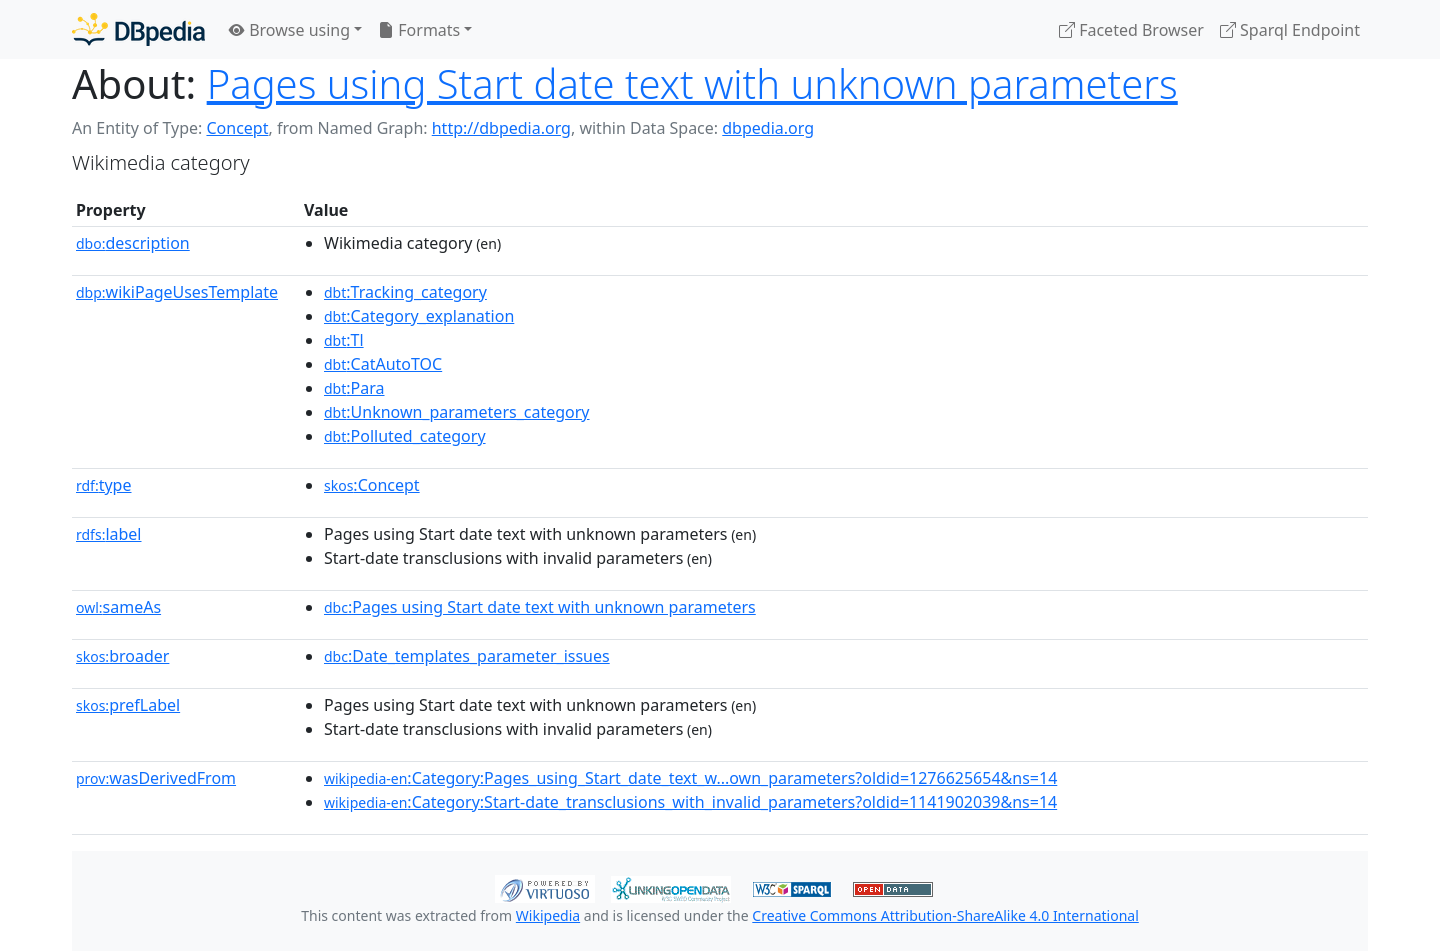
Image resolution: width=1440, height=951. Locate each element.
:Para (354, 388)
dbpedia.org (768, 128)
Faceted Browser (1131, 30)
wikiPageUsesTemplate (177, 292)
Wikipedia (548, 915)
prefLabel (128, 705)
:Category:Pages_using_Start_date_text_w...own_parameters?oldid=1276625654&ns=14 (690, 778)
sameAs (118, 607)
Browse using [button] (289, 30)
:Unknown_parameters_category (457, 412)
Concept (237, 128)
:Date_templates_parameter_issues (467, 656)
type (104, 485)
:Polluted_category (405, 436)
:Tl (344, 340)
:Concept (372, 485)
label (109, 534)
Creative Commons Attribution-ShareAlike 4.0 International (945, 915)
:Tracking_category (405, 292)
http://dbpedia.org (501, 128)
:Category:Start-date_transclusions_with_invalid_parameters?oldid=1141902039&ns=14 (690, 802)
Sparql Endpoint (1290, 30)
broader (122, 656)
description (133, 243)
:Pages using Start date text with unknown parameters (540, 607)
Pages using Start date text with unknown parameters (692, 83)
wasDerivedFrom (156, 778)
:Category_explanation (419, 316)
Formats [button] (419, 30)
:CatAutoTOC (383, 364)
